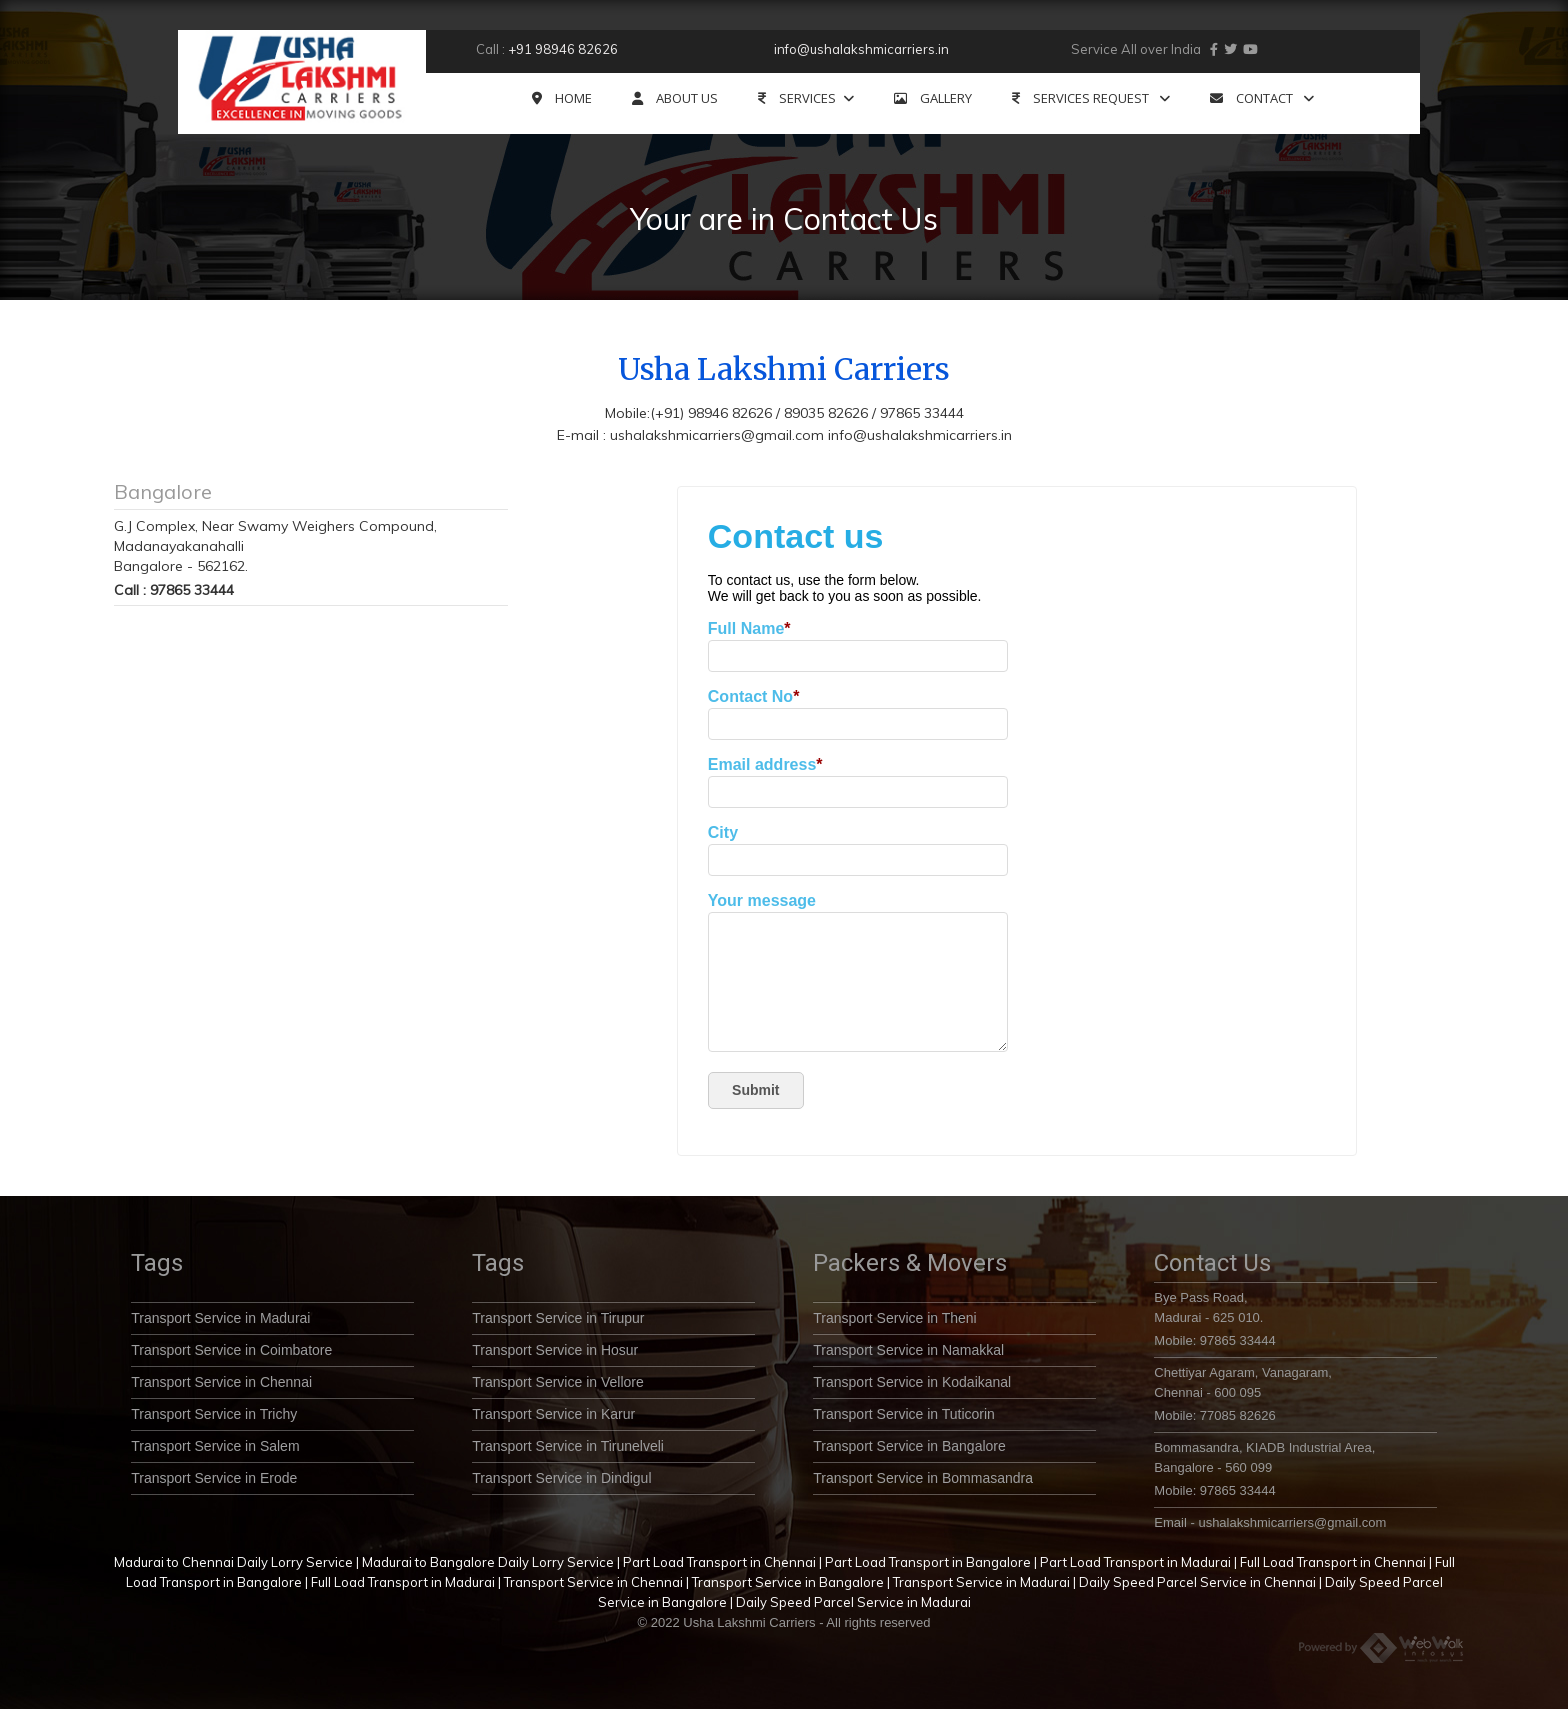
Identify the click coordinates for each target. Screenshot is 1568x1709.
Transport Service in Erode (214, 1478)
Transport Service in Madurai (220, 1318)
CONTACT (1262, 99)
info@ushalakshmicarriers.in (861, 49)
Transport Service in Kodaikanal (912, 1382)
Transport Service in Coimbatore (231, 1350)
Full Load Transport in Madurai (403, 1582)
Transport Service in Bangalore (909, 1446)
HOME (562, 99)
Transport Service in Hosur (555, 1350)
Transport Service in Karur (553, 1414)
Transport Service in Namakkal (908, 1350)
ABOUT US (675, 99)
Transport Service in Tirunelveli (568, 1446)
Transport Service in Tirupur (558, 1318)
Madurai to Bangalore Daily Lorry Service (488, 1562)
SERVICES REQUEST (1091, 99)
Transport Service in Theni (894, 1318)
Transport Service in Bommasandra (923, 1478)
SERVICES (806, 99)
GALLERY (933, 99)
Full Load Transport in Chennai (1333, 1562)
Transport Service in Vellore (557, 1382)
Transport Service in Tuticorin (904, 1414)
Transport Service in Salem (215, 1446)
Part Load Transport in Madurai (1135, 1562)
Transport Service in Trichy (214, 1414)
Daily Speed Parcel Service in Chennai (1197, 1582)
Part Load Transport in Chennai (719, 1562)
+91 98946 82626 (563, 49)
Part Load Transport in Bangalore (928, 1562)
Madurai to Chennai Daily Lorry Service (233, 1562)
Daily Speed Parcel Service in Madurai (853, 1602)
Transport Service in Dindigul (561, 1478)
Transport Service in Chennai (221, 1382)
